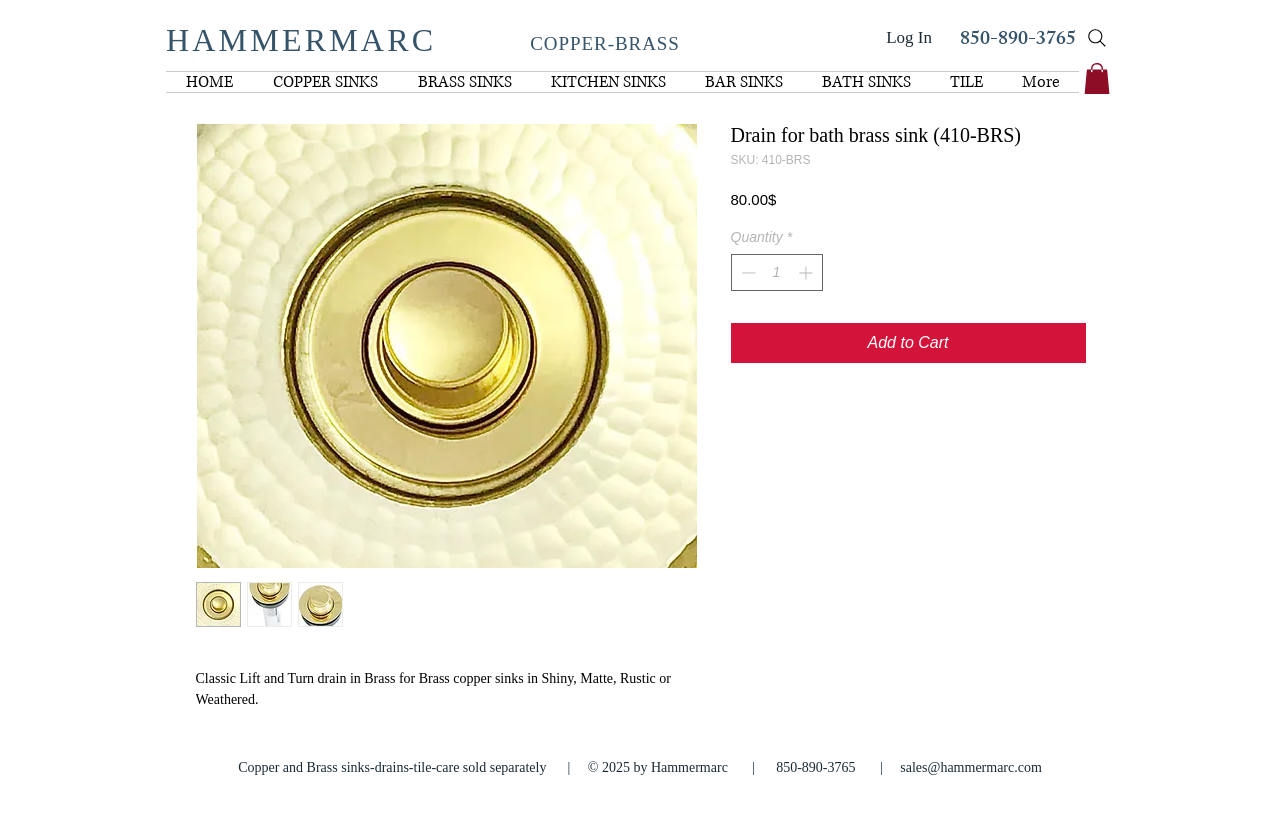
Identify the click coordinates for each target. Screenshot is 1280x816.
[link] (1097, 78)
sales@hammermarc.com (971, 767)
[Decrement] (746, 272)
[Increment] (807, 272)
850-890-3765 (1018, 40)
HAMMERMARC (301, 40)
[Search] (1097, 38)
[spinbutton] (777, 272)
